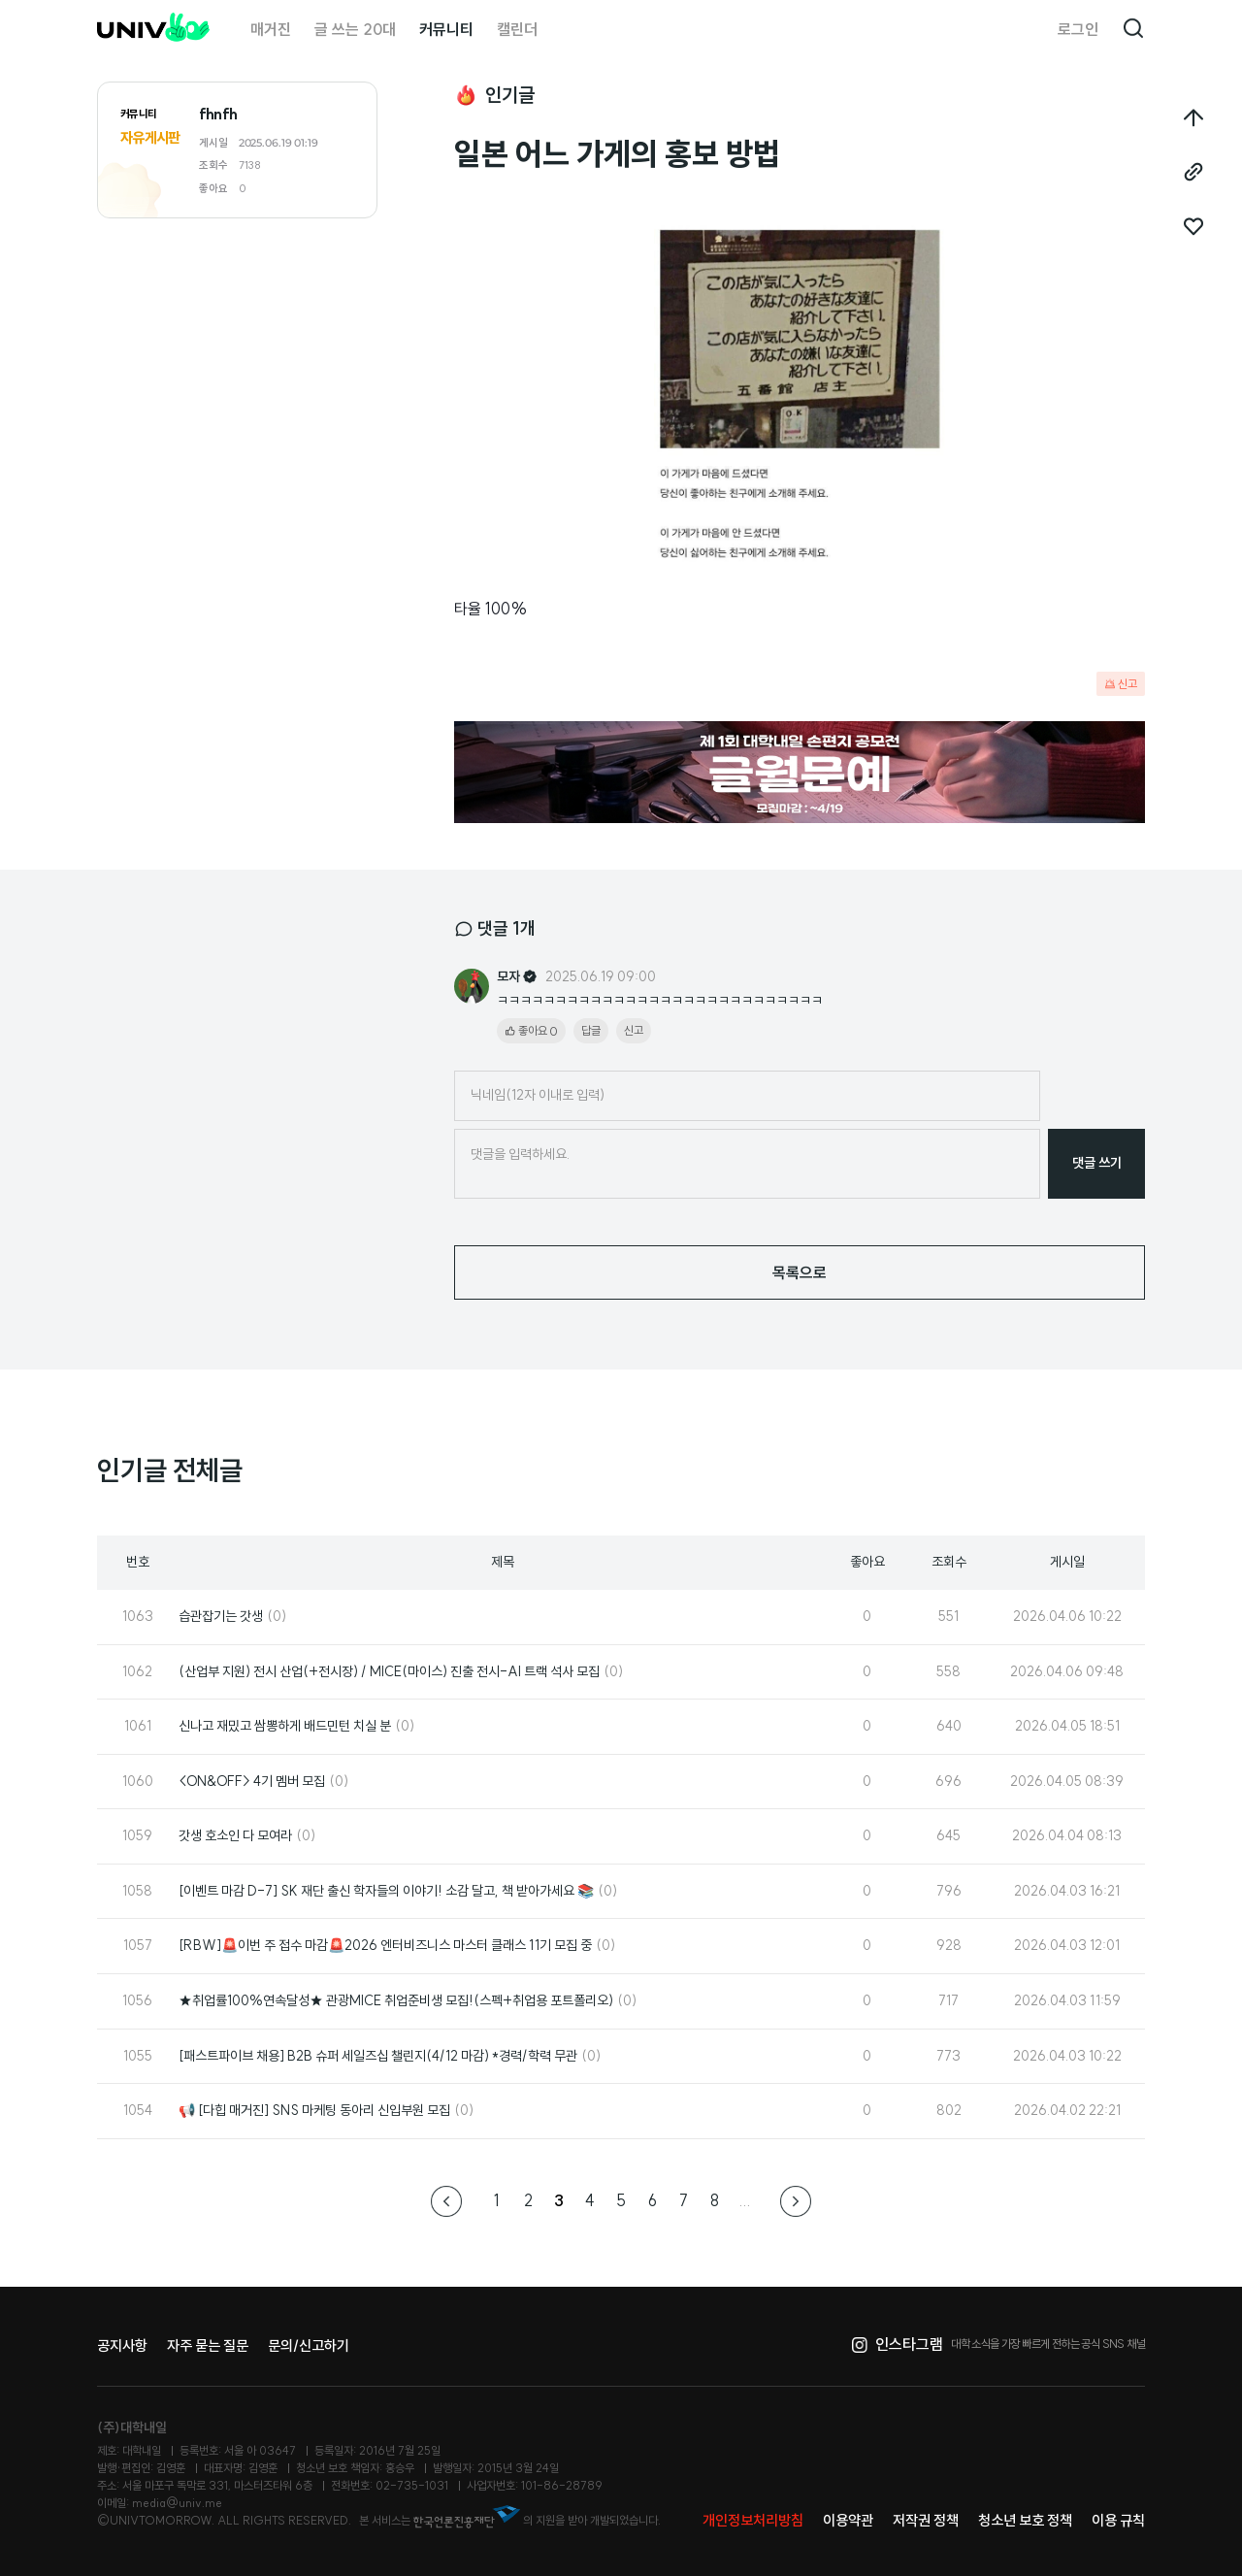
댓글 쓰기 (1097, 1163)
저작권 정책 (926, 2520)
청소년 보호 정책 (1025, 2520)
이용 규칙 (1118, 2520)
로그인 (1078, 29)
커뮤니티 (446, 29)
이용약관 (848, 2520)
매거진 (270, 29)
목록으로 (799, 1272)
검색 (1133, 29)
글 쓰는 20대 (355, 29)
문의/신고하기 (308, 2345)
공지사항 (122, 2345)
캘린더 (517, 29)
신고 (1120, 684)
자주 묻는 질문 (207, 2345)
